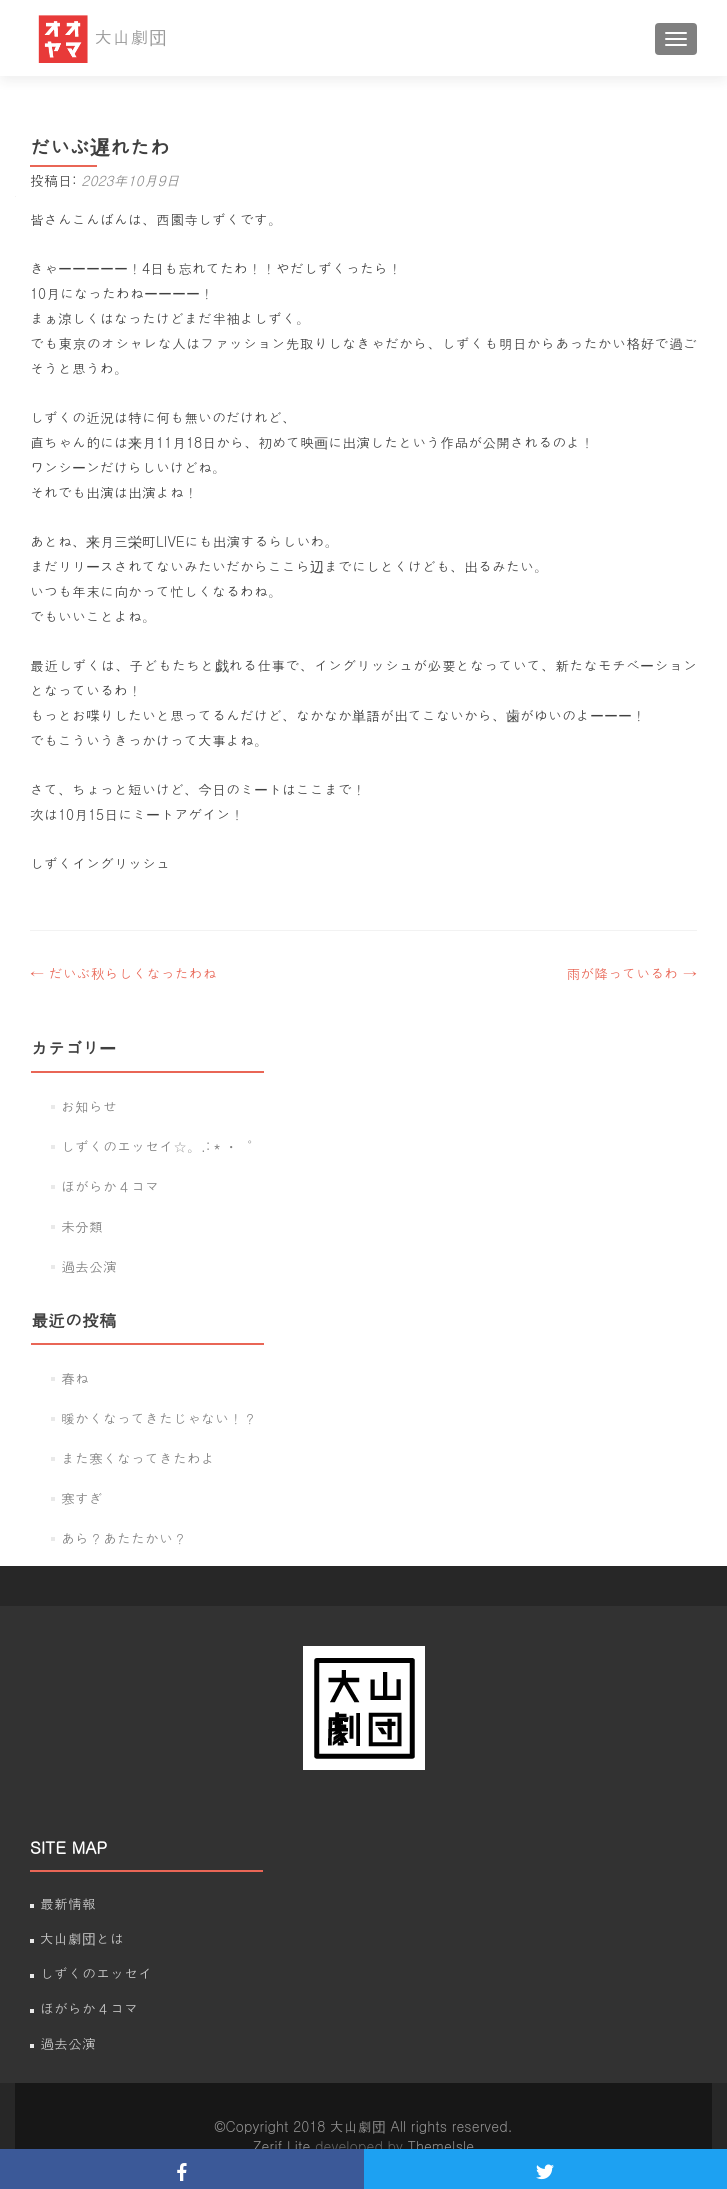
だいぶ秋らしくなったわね (123, 973)
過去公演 (89, 1266)
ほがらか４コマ (110, 1186)
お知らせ (89, 1106)
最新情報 (68, 1903)
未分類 (82, 1226)
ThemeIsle (441, 2146)
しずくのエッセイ (96, 1973)
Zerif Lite (284, 2146)
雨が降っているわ (631, 973)
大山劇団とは (82, 1938)
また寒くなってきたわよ (138, 1458)
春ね (75, 1378)
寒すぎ (82, 1498)
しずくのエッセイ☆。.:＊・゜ (156, 1146)
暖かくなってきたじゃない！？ (159, 1418)
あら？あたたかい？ (124, 1538)
